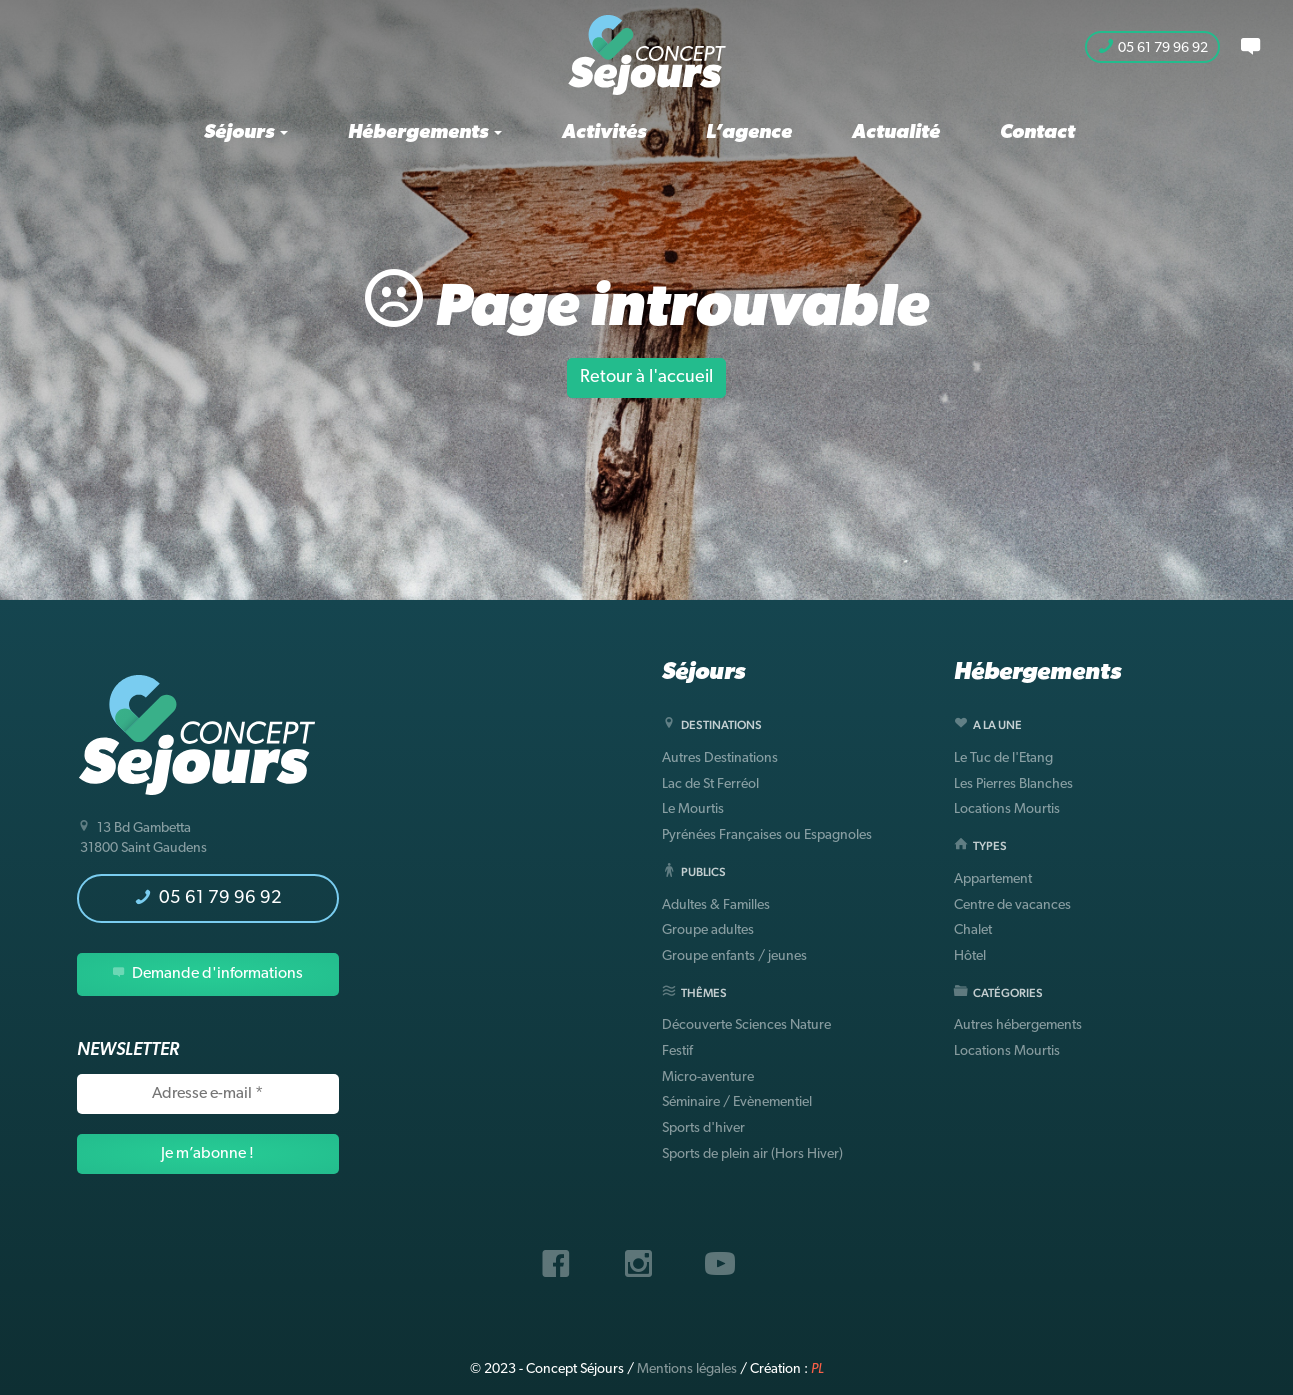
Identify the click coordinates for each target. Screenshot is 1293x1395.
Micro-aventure (708, 1077)
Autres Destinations (720, 758)
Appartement (993, 879)
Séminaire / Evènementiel (737, 1102)
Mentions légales (687, 1369)
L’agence (749, 133)
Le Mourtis (693, 809)
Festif (677, 1051)
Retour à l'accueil (646, 377)
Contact (1037, 133)
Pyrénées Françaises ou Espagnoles (767, 835)
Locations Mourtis (1007, 809)
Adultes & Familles (716, 905)
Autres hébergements (1018, 1025)
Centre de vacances (1012, 905)
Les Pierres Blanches (1013, 784)
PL (817, 1369)
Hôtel (970, 956)
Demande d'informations (207, 973)
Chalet (973, 930)
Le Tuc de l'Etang (1003, 758)
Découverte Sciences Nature (746, 1025)
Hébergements (425, 133)
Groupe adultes (708, 930)
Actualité (896, 133)
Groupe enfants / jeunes (734, 956)
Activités (604, 133)
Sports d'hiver (703, 1128)
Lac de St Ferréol (710, 784)
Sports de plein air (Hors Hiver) (752, 1154)
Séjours (246, 133)
